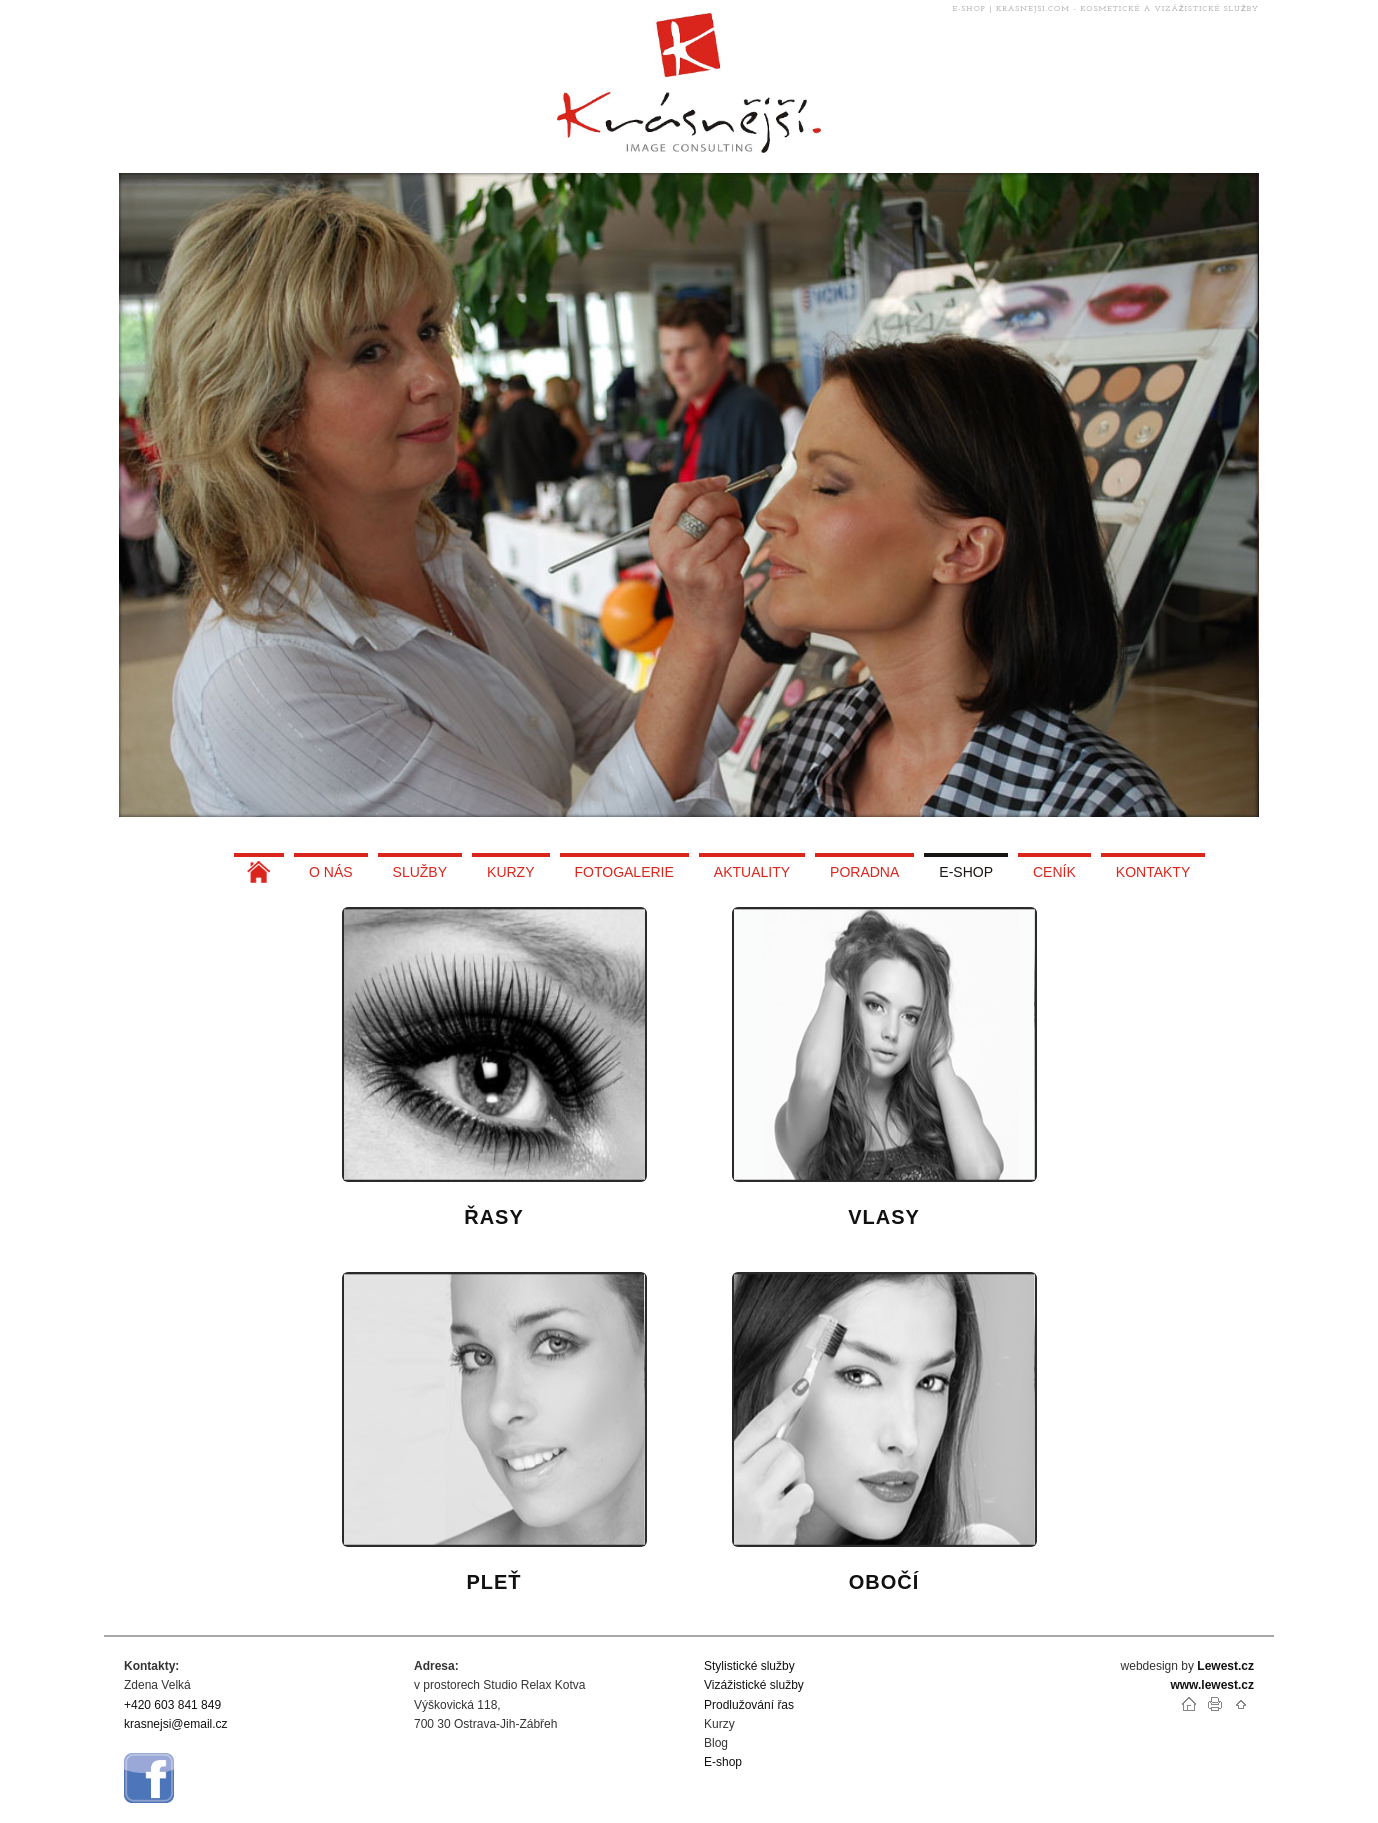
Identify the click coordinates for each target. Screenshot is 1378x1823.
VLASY (884, 1217)
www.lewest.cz (1212, 1685)
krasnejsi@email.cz (176, 1724)
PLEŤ (493, 1582)
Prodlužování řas (749, 1705)
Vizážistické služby (754, 1685)
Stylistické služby (749, 1666)
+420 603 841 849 (172, 1705)
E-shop (723, 1762)
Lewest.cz (1225, 1666)
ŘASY (494, 1217)
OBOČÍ (884, 1582)
